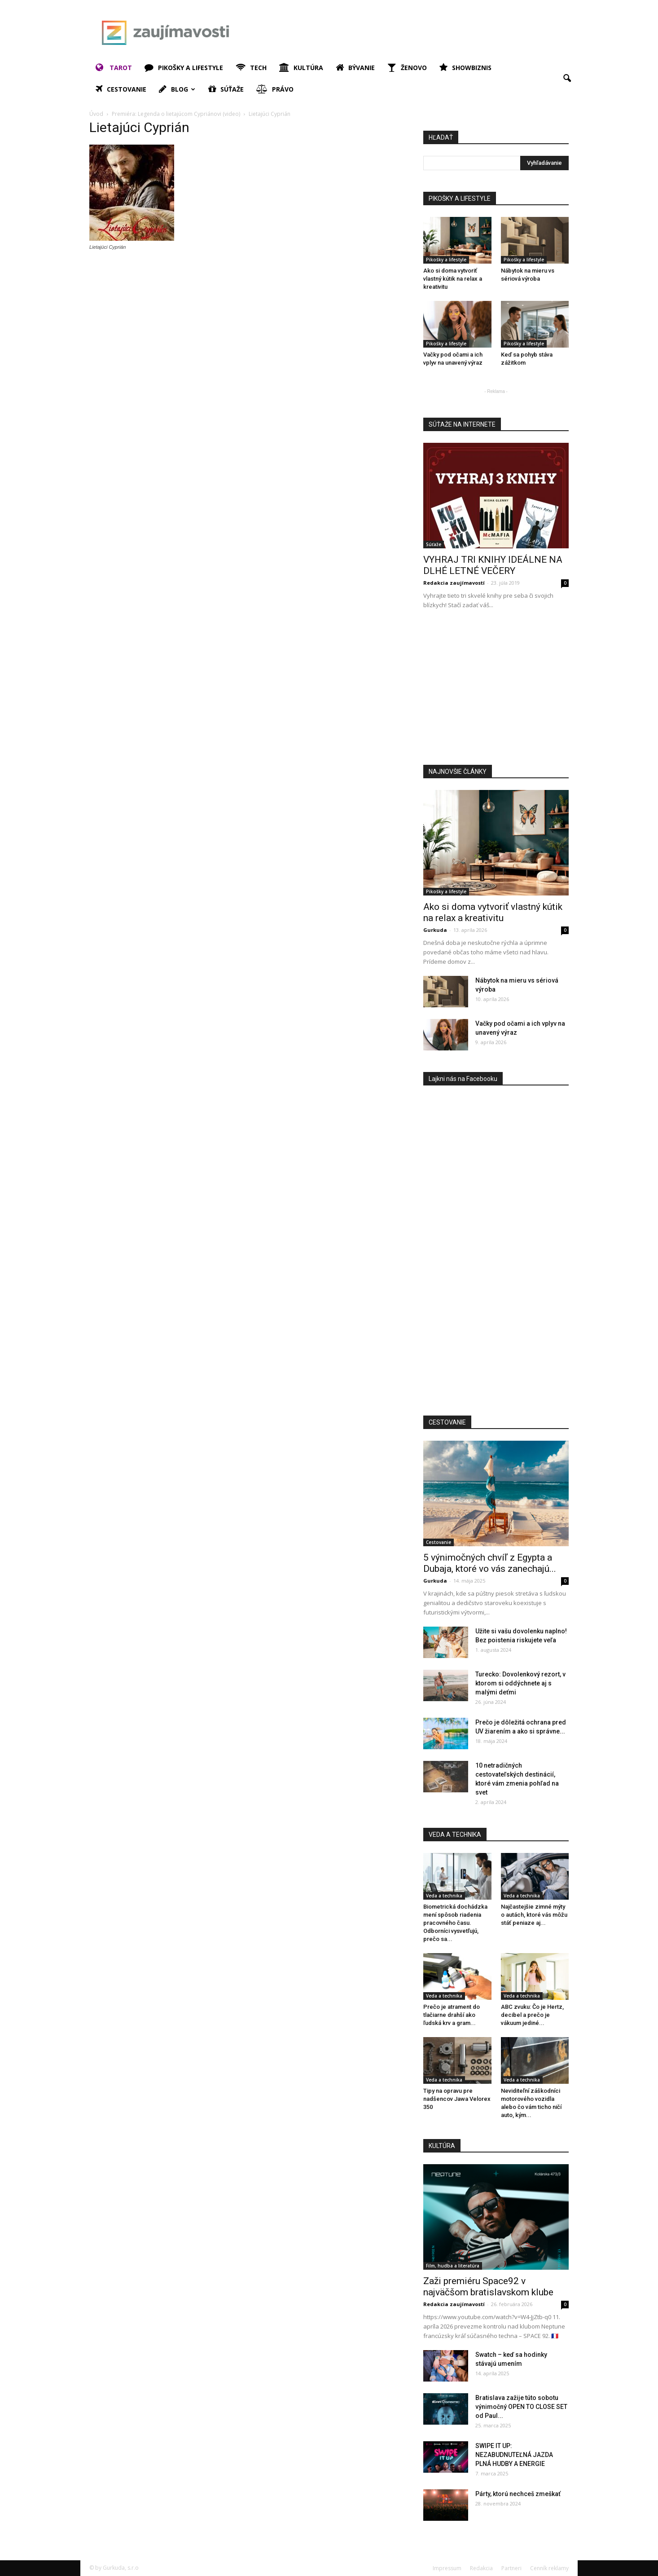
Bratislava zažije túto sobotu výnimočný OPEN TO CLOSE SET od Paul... (521, 2406)
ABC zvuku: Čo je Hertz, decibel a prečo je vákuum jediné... (532, 2014)
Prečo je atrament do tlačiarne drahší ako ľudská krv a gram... (451, 2014)
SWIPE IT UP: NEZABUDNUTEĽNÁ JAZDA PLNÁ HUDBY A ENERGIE (514, 2454)
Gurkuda (435, 929)
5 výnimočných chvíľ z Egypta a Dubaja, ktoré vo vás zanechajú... (489, 1563)
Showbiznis (465, 67)
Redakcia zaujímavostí (454, 582)
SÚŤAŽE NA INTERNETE (462, 424)
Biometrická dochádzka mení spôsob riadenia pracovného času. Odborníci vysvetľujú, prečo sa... (455, 1922)
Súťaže (226, 89)
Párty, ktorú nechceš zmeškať (518, 2493)
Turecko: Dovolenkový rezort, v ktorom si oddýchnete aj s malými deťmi (520, 1683)
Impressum (447, 2568)
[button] (567, 78)
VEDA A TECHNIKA (455, 1834)
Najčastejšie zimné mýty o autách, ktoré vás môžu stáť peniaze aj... (534, 1914)
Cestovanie (121, 89)
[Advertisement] (405, 33)
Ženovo (407, 67)
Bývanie (355, 67)
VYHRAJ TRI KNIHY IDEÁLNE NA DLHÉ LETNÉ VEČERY (492, 565)
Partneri (511, 2568)
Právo (275, 89)
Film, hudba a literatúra (452, 2266)
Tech (251, 67)
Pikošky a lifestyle (184, 67)
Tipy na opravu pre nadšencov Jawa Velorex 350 (457, 2098)
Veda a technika (444, 1895)
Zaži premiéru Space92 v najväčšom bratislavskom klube (488, 2287)
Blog (177, 89)
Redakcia (481, 2568)
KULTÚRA (442, 2145)
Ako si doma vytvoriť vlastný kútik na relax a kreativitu (452, 278)
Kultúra (301, 67)
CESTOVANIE (447, 1422)
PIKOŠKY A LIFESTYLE (460, 198)
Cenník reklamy (549, 2568)
